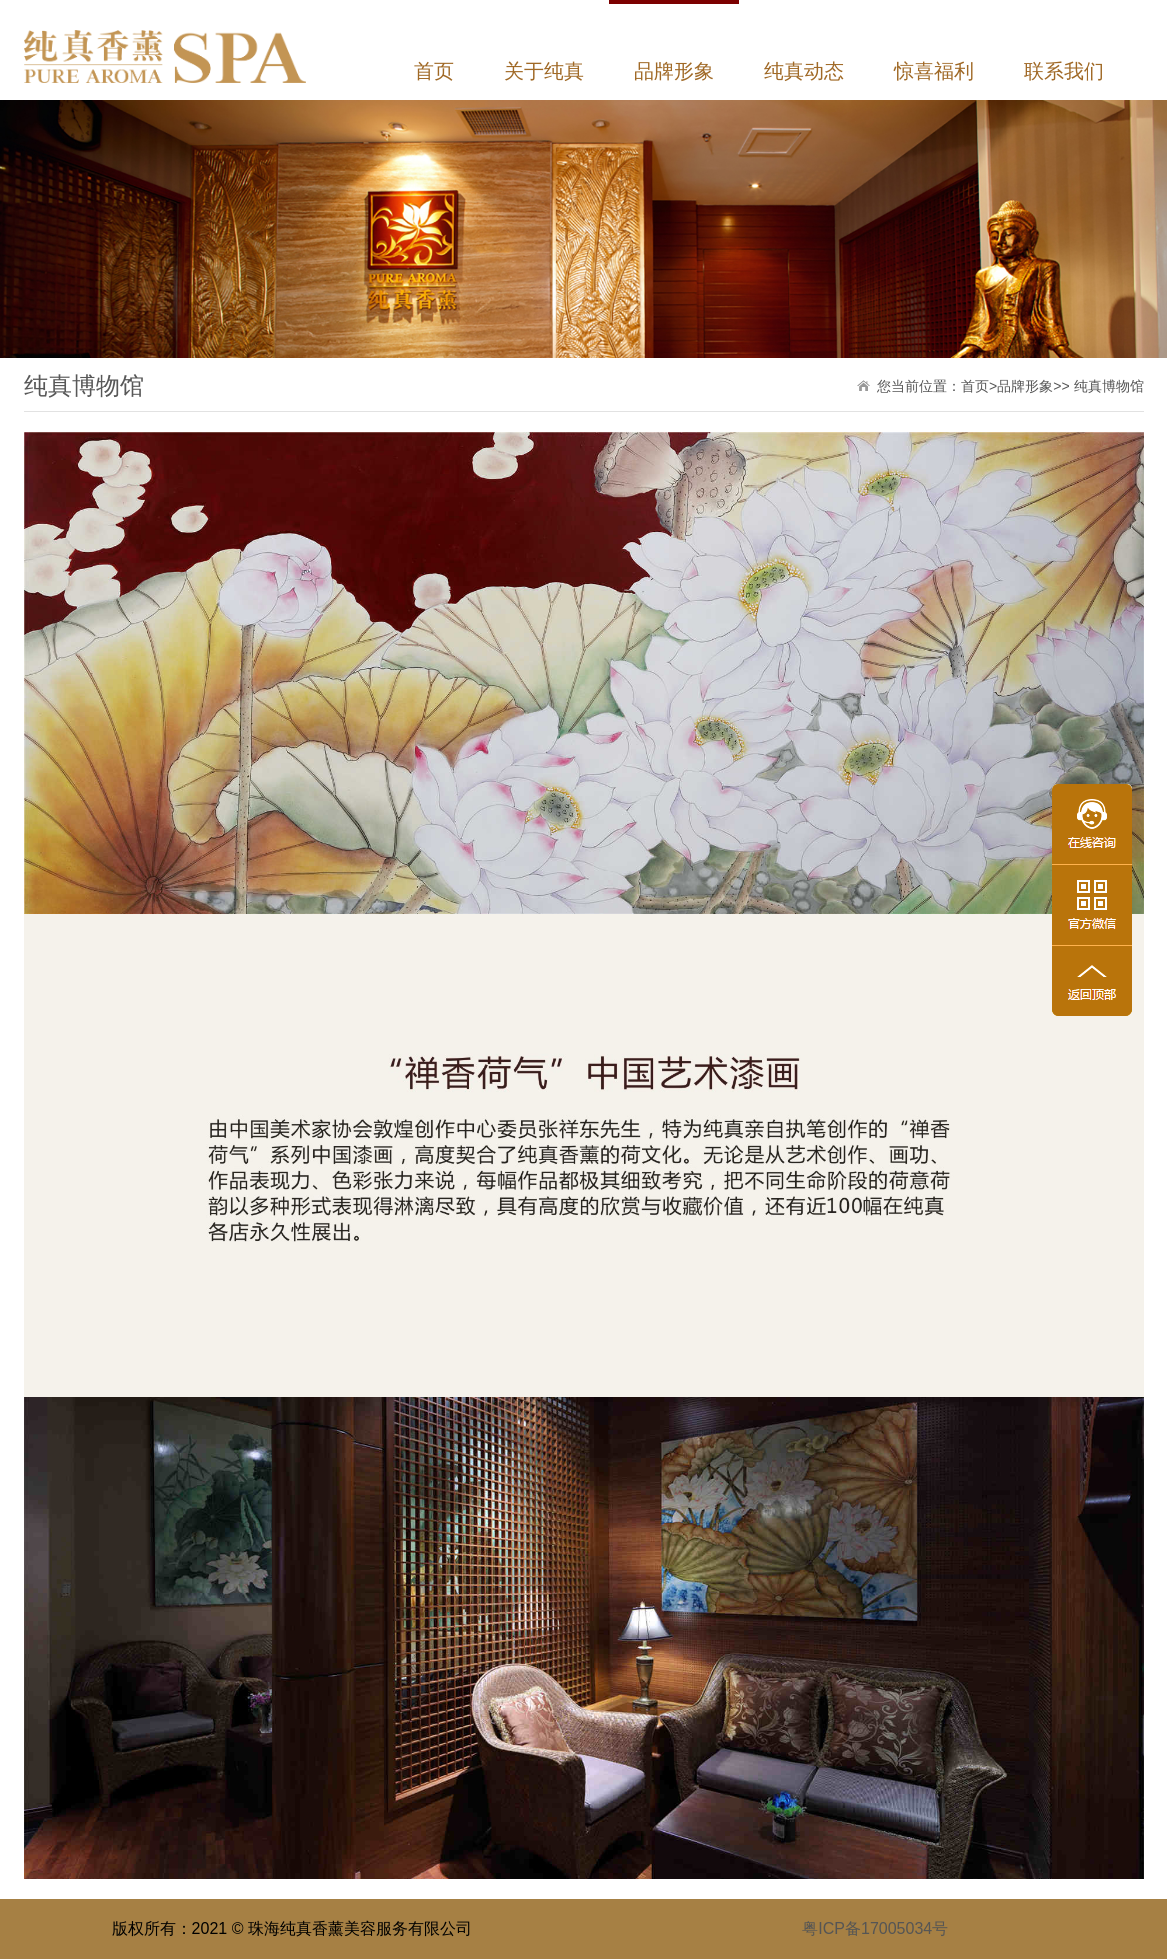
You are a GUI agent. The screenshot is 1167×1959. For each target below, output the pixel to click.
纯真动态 (804, 71)
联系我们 (1064, 71)
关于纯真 (544, 71)
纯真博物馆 (1109, 386)
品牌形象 (674, 71)
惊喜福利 (934, 71)
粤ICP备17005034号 (875, 1928)
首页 (434, 71)
